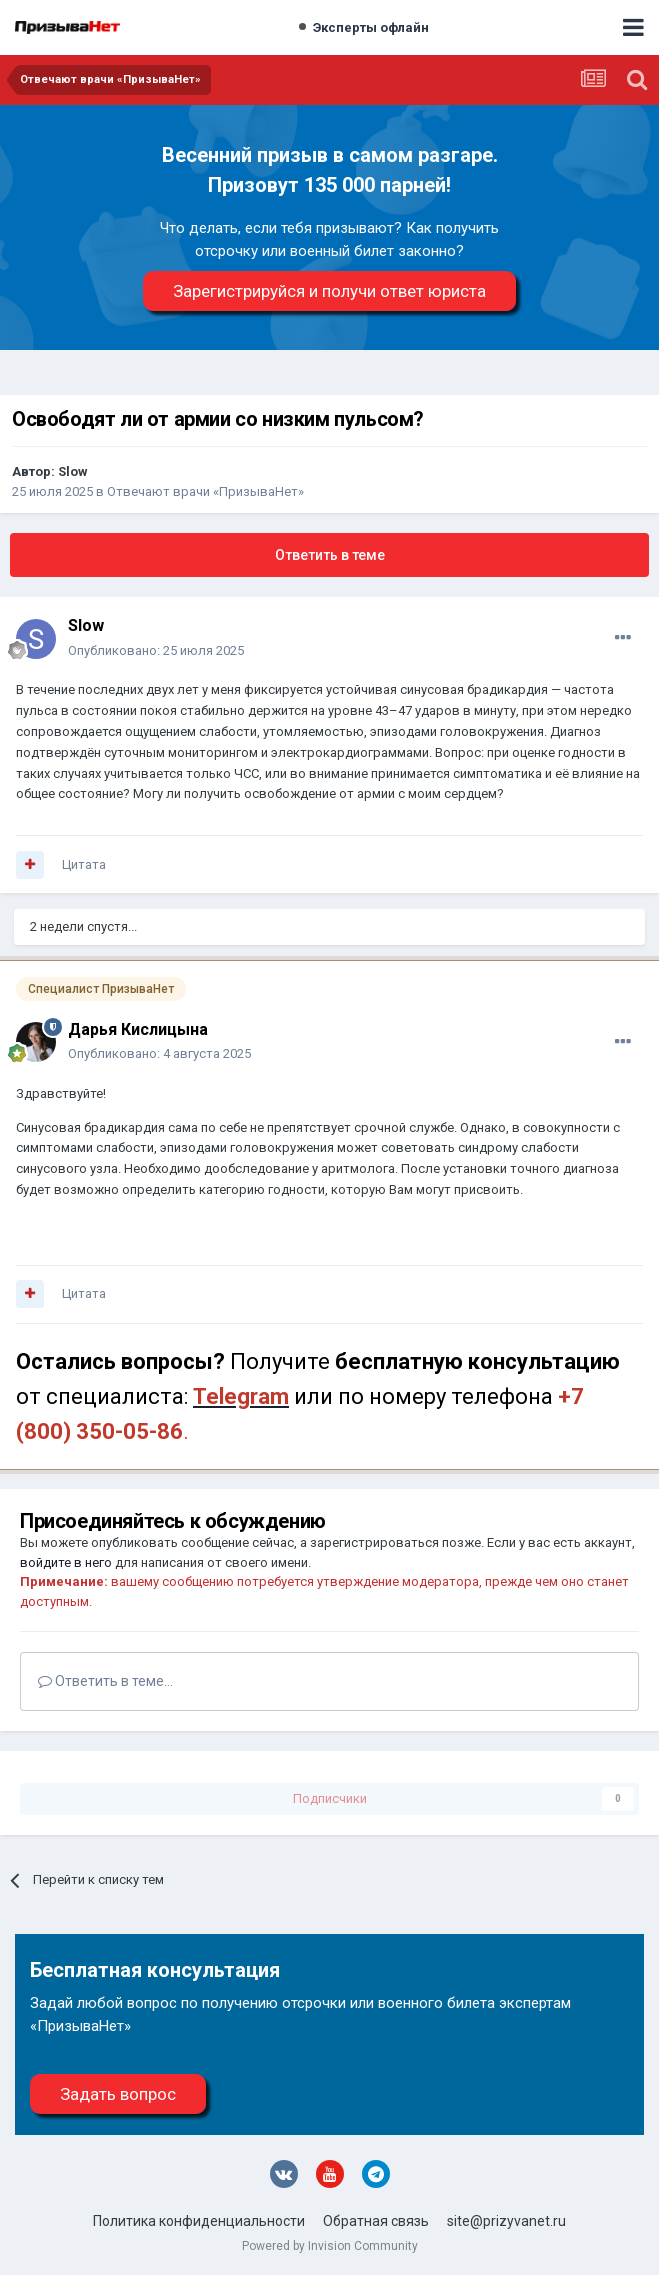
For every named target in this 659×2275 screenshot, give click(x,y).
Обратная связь (376, 2221)
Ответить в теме (330, 555)
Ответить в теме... (105, 1681)
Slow (73, 471)
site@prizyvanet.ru (506, 2221)
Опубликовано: (156, 650)
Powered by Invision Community (330, 2246)
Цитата (84, 864)
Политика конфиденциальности (199, 2221)
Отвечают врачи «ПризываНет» (205, 491)
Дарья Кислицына (138, 1029)
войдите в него (66, 1562)
